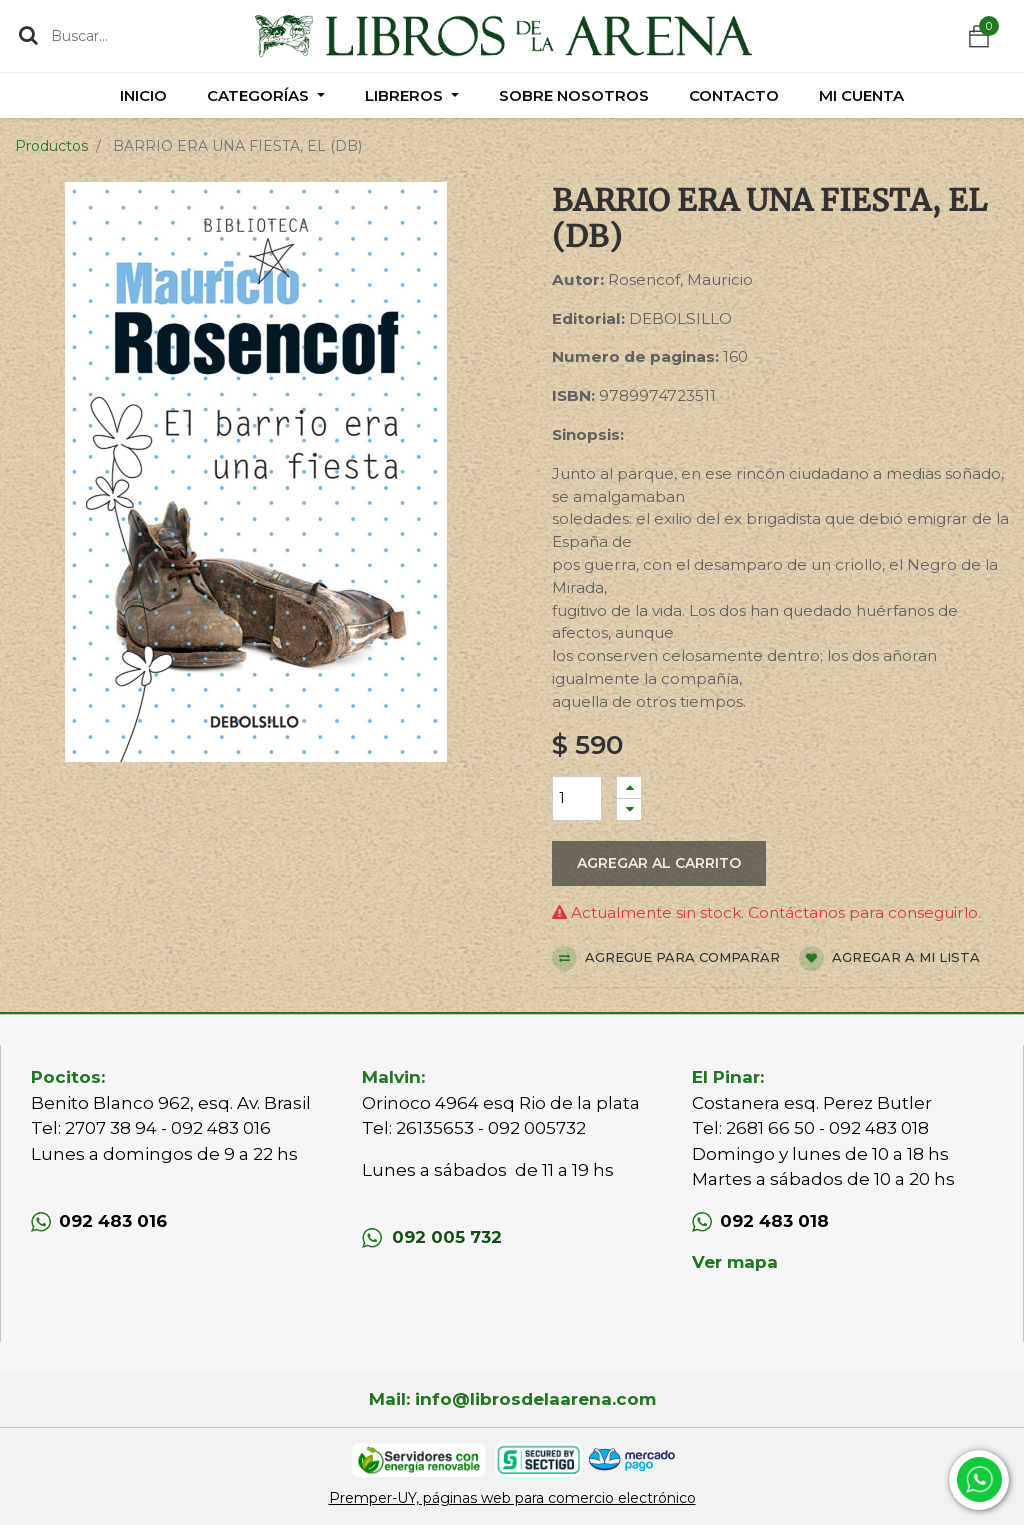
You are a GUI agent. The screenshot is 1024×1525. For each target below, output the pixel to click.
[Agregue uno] (629, 787)
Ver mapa (735, 1262)
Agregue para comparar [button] (666, 958)
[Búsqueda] (28, 35)
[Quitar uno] (629, 809)
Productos (51, 146)
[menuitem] (143, 95)
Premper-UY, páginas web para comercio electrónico (512, 1498)
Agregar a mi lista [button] (889, 958)
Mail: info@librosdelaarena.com (512, 1399)
